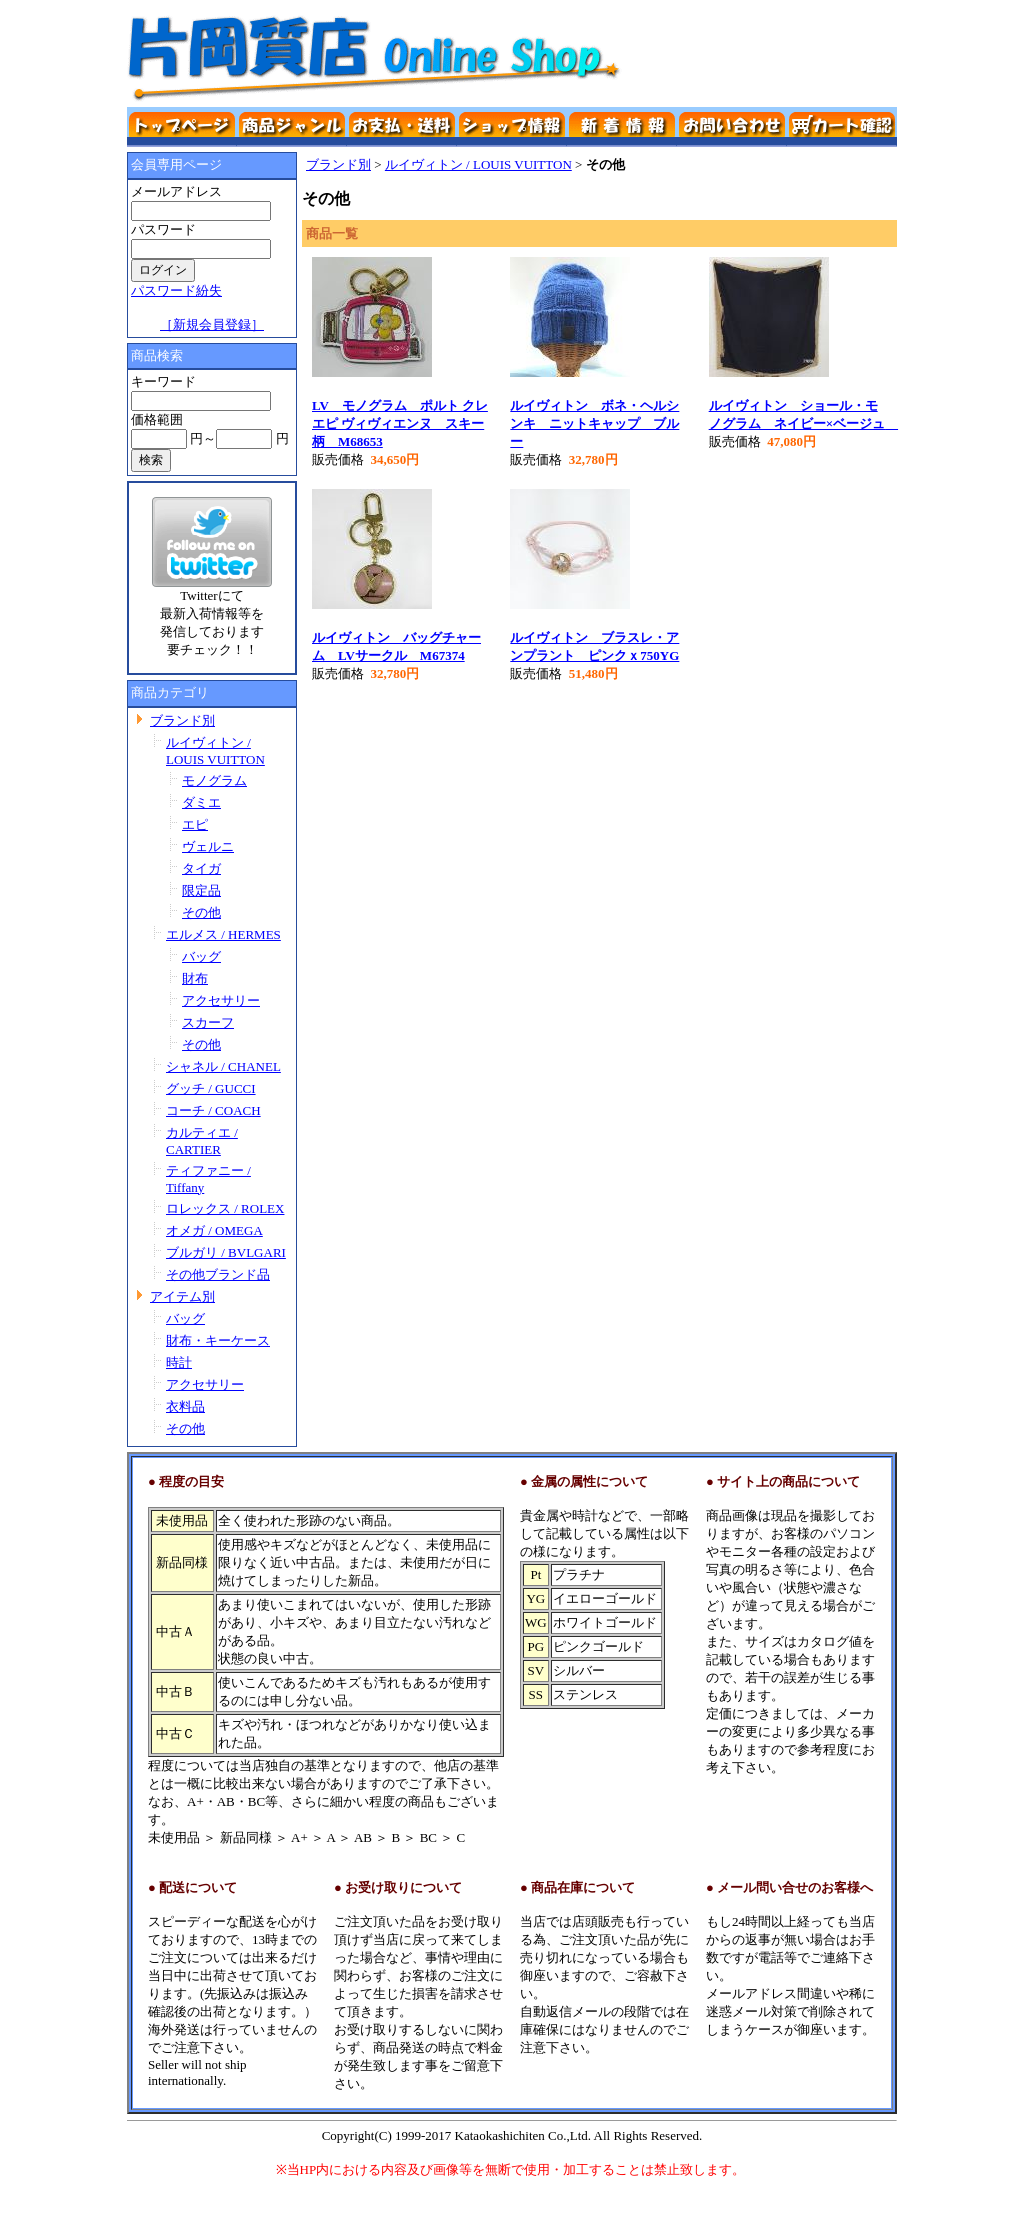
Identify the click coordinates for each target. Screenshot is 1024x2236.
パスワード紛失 (176, 290)
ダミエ (201, 802)
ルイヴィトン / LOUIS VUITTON (478, 164)
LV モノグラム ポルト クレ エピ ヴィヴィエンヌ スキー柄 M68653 (400, 423)
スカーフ (208, 1022)
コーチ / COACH (213, 1110)
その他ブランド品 (218, 1274)
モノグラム (214, 780)
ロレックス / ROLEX (225, 1208)
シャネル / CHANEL (223, 1066)
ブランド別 (182, 720)
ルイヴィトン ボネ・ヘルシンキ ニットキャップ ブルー (594, 423)
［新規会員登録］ (212, 324)
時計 (179, 1362)
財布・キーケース (218, 1340)
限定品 (201, 890)
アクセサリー (221, 1000)
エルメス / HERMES (223, 934)
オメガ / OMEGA (214, 1230)
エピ (195, 824)
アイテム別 (182, 1296)
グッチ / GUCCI (211, 1088)
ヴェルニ (208, 846)
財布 (195, 978)
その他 (201, 912)
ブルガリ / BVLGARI (226, 1252)
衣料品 (185, 1406)
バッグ (201, 956)
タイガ (201, 868)
